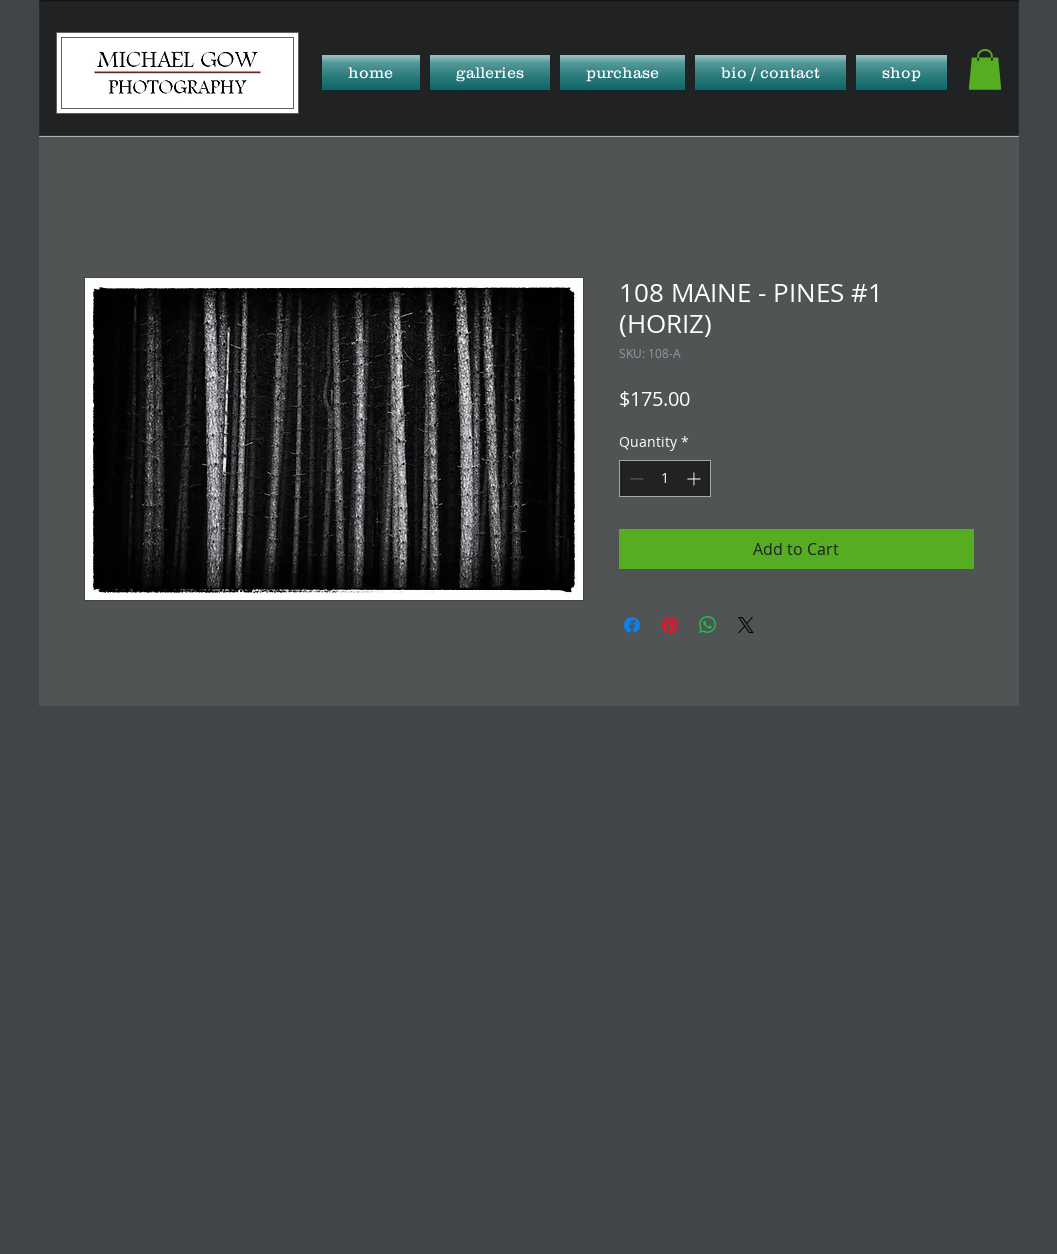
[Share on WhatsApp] (708, 625)
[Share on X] (746, 625)
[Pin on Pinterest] (670, 625)
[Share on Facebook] (632, 625)
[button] (490, 72)
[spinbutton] (665, 478)
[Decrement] (634, 478)
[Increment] (695, 478)
